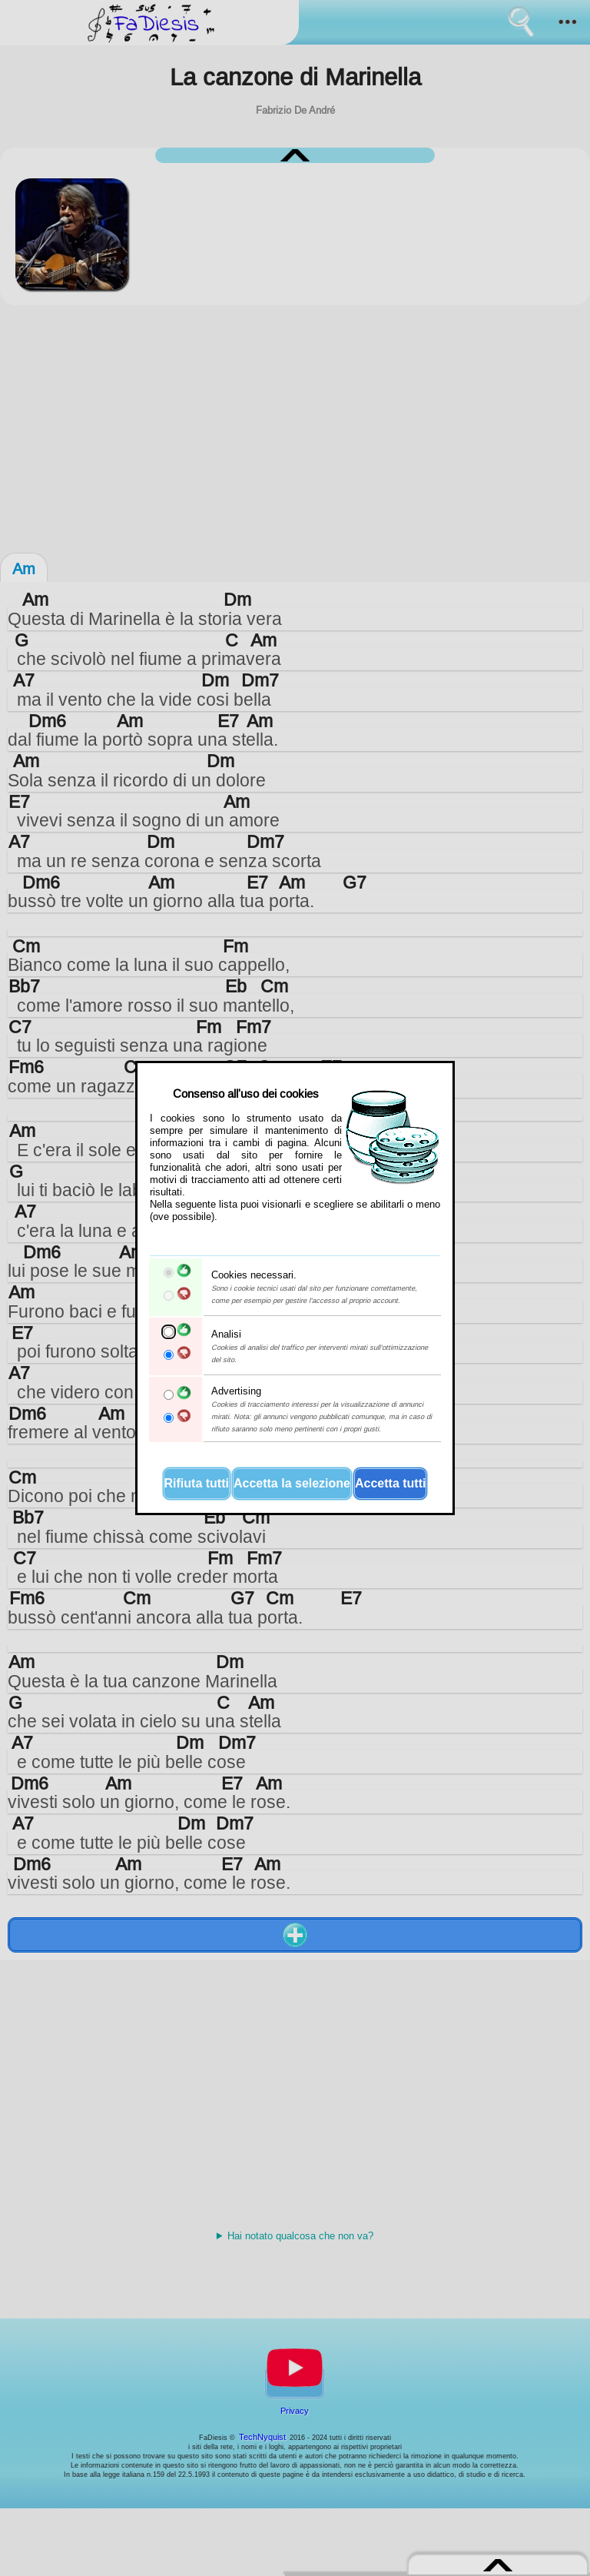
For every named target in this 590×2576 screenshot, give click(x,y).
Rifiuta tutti (196, 1483)
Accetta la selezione (292, 1483)
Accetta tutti (390, 1483)
